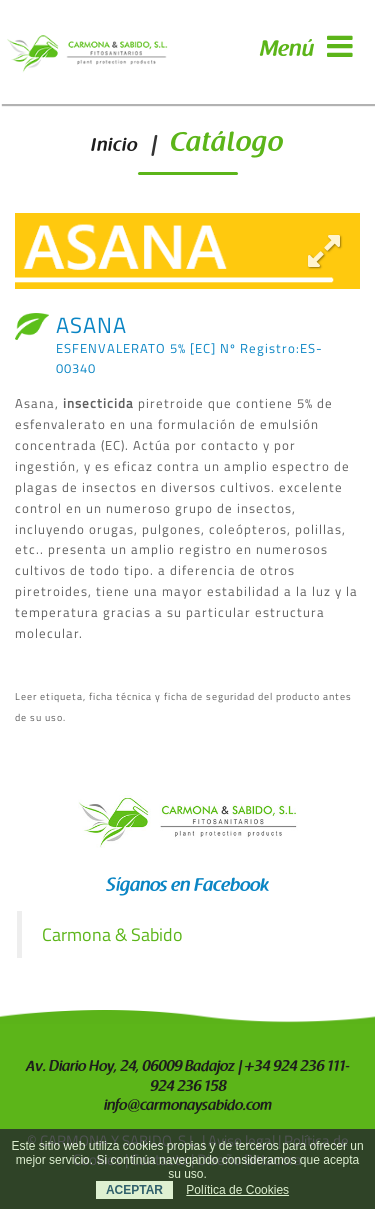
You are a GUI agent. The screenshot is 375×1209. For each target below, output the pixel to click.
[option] (187, 251)
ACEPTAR (134, 1190)
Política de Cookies (237, 1190)
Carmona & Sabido (112, 934)
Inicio (114, 146)
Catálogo (227, 144)
